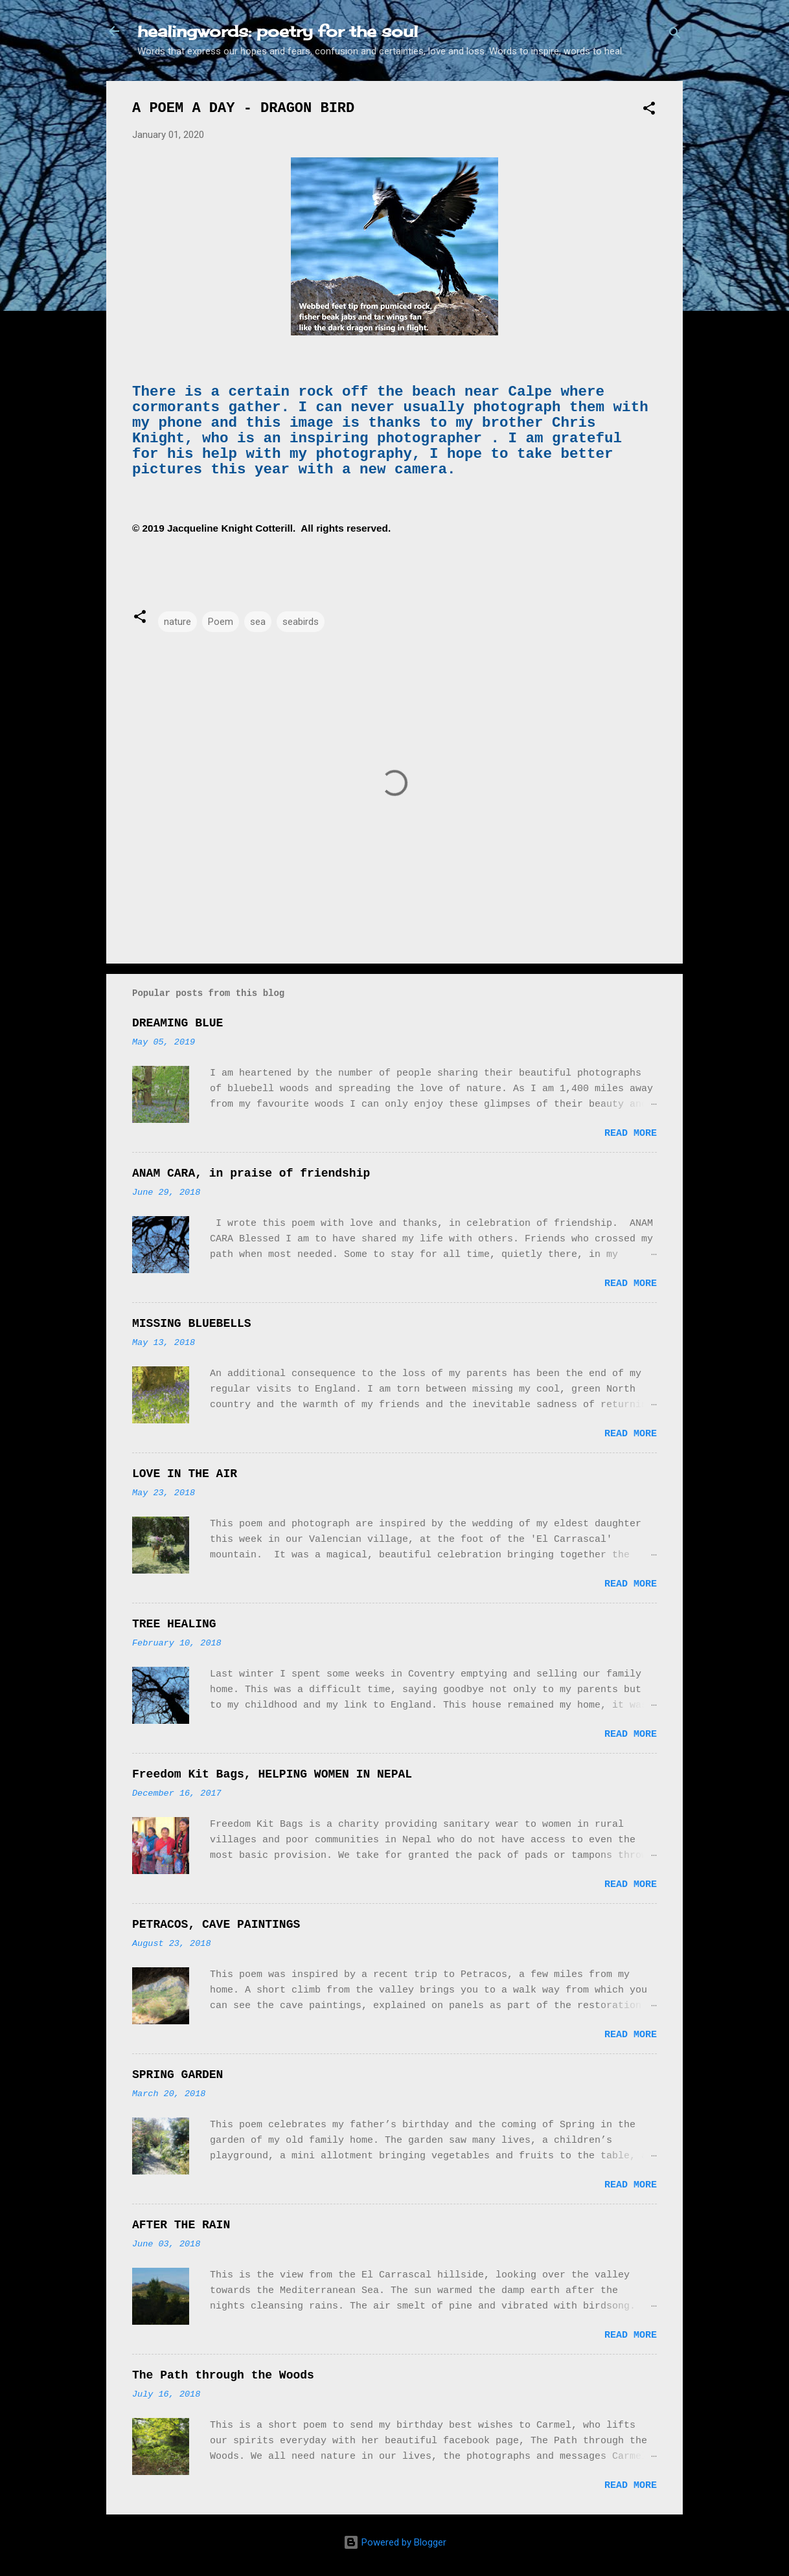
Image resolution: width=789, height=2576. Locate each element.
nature (177, 621)
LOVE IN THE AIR (184, 1473)
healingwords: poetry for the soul (277, 31)
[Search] (675, 35)
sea (258, 621)
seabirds (300, 621)
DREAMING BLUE (177, 1023)
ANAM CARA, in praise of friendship (251, 1173)
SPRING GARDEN (177, 2074)
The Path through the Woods (223, 2375)
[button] (649, 110)
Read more (630, 1133)
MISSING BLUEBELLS (191, 1323)
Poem (220, 621)
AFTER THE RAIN (181, 2225)
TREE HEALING (174, 1624)
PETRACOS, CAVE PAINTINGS (216, 1924)
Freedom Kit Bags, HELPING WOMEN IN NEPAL (272, 1774)
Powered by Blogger (394, 2542)
